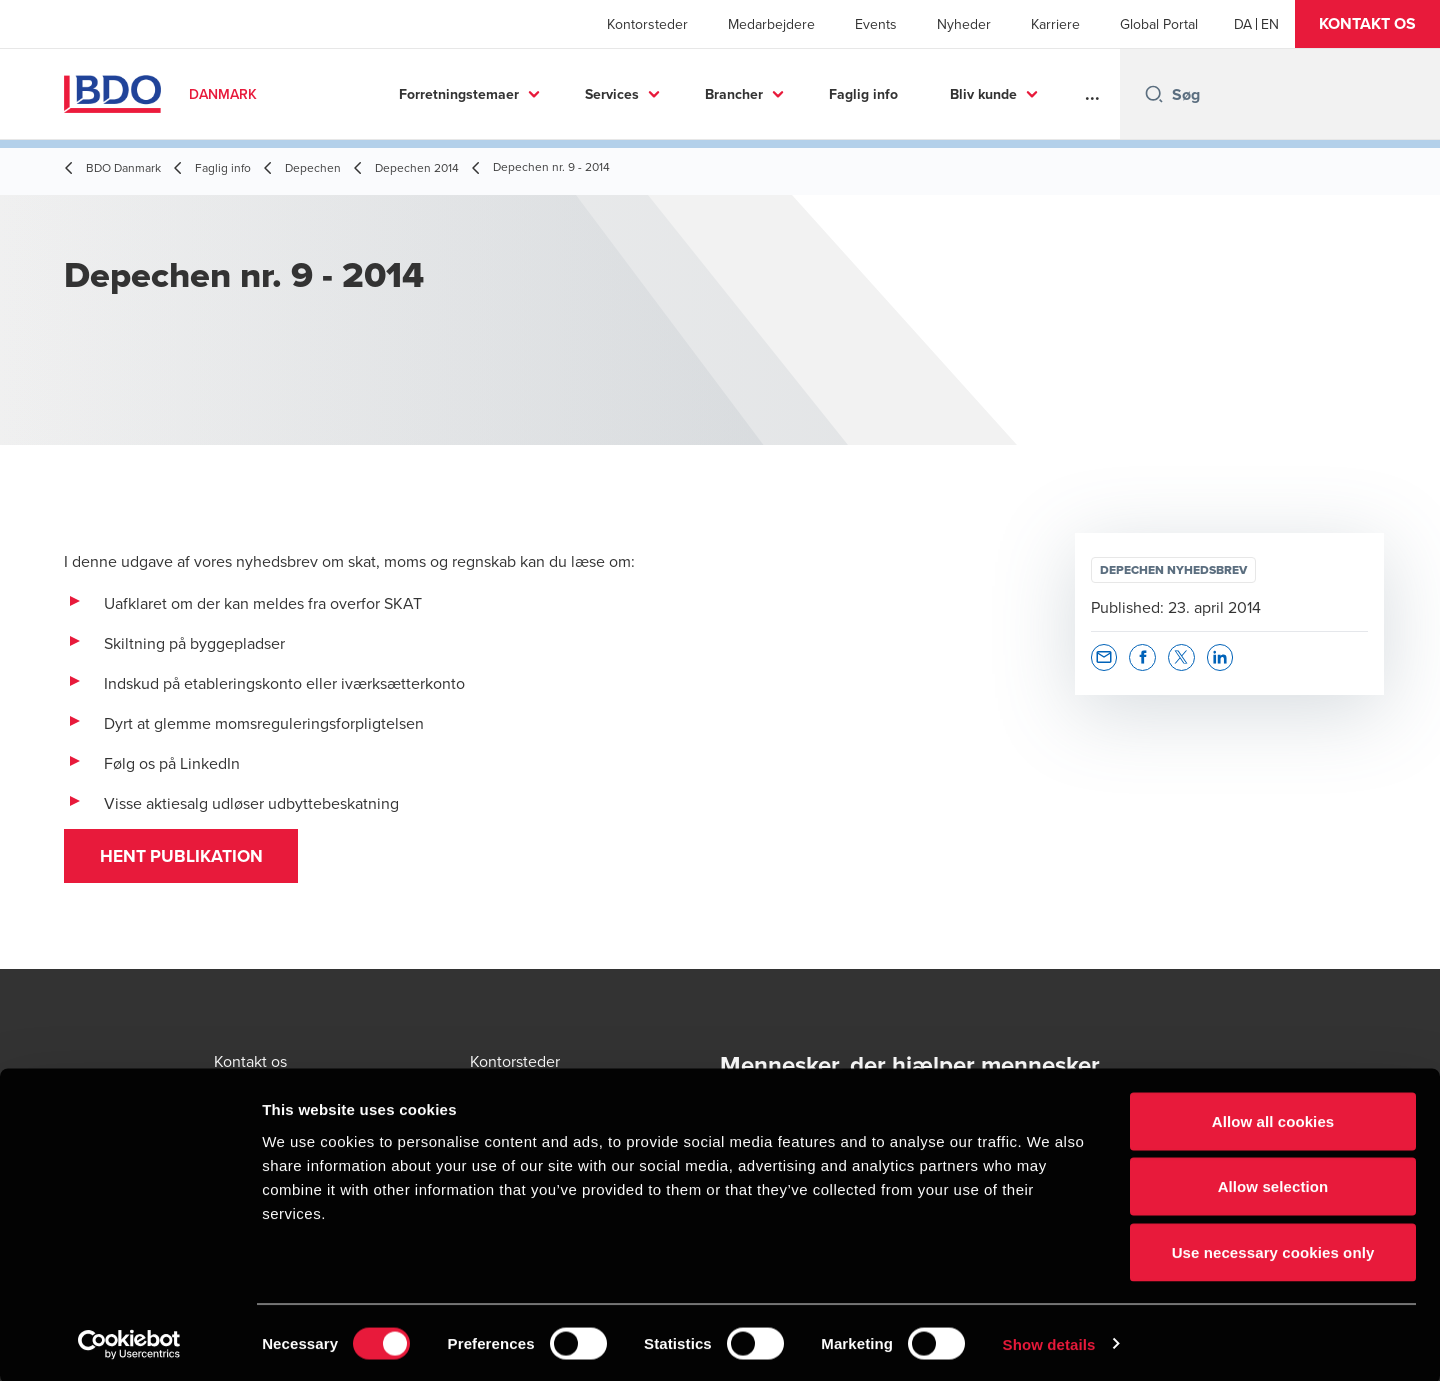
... (1092, 94)
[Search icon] (1154, 94)
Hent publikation (187, 859)
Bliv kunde (983, 94)
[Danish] (1243, 24)
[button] (1367, 24)
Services (612, 94)
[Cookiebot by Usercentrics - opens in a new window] (129, 1342)
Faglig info (863, 94)
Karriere (1055, 24)
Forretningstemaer (459, 94)
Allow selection (1273, 1184)
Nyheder (964, 24)
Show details (1049, 1341)
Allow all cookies (1273, 1118)
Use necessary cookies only (1273, 1249)
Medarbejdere (771, 24)
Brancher (734, 94)
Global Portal (1159, 24)
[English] (1270, 24)
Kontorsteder (647, 24)
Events (876, 24)
